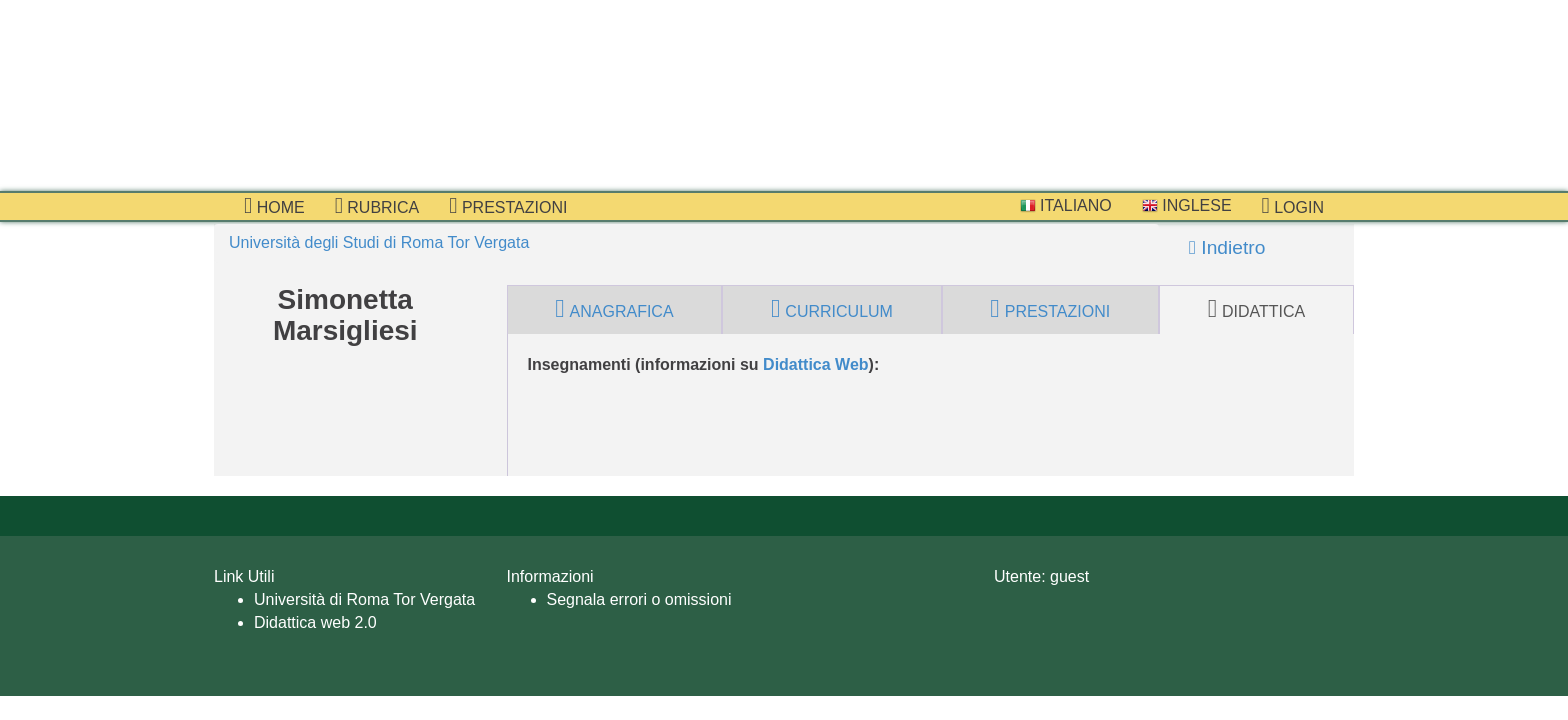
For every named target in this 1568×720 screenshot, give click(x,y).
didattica (1257, 309)
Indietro (1227, 247)
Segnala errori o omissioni (639, 599)
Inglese (1187, 205)
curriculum (832, 309)
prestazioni (508, 206)
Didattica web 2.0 (315, 622)
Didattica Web (816, 364)
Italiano (1066, 205)
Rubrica (377, 206)
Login (1293, 206)
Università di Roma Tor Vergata (364, 599)
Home (274, 206)
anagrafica (614, 309)
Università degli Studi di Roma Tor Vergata (379, 242)
